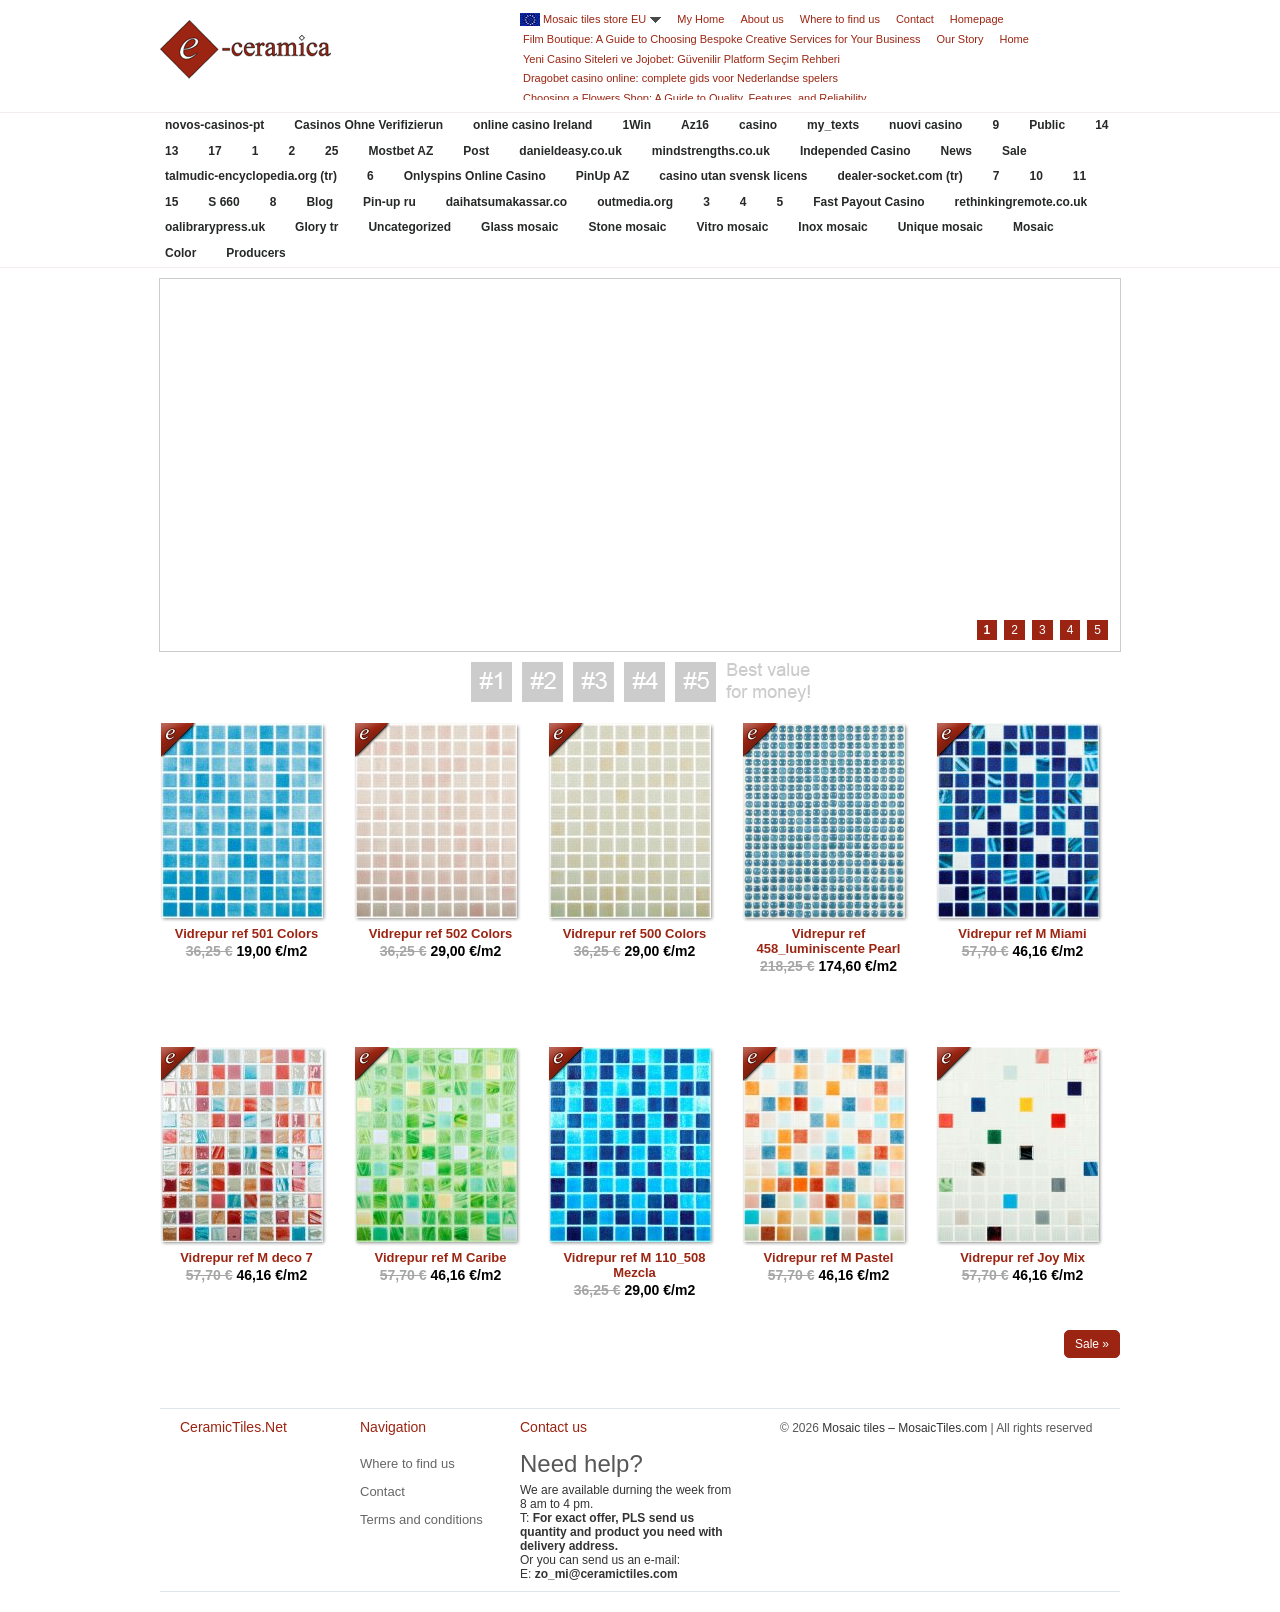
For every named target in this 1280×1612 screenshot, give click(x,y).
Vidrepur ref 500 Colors (635, 933)
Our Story (959, 39)
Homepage (977, 19)
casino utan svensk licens (733, 176)
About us (761, 19)
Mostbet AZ (400, 151)
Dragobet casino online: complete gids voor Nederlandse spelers (680, 78)
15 (171, 202)
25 (331, 151)
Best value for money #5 (695, 682)
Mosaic (1033, 227)
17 (214, 151)
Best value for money (768, 682)
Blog (319, 202)
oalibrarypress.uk (215, 227)
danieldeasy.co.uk (570, 151)
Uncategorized (409, 227)
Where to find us (840, 19)
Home (1014, 39)
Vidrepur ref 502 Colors (441, 933)
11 (1079, 176)
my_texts (833, 125)
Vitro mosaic (733, 227)
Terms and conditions (421, 1519)
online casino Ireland (532, 125)
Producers (255, 253)
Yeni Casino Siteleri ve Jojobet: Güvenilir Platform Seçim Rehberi (681, 59)
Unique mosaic (940, 227)
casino (758, 125)
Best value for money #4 (644, 682)
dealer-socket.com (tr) (899, 176)
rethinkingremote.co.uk (1021, 202)
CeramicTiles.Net (240, 1495)
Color (180, 253)
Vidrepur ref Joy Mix (1022, 1257)
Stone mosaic (627, 227)
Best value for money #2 (542, 682)
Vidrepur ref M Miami (1022, 933)
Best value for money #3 (593, 682)
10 (1035, 176)
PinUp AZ (603, 176)
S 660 (223, 202)
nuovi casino (925, 125)
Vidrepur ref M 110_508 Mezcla (634, 1265)
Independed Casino (855, 151)
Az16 (695, 125)
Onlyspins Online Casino (475, 176)
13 (171, 151)
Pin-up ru (389, 202)
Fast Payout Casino (868, 202)
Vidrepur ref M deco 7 (246, 1257)
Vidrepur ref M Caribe (441, 1257)
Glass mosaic (519, 227)
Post (476, 151)
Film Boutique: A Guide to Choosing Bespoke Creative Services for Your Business (721, 39)
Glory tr (316, 227)
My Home (700, 19)
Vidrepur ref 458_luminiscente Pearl (829, 941)
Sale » (1092, 1344)
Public (1047, 125)
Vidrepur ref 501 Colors (247, 933)
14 (1101, 125)
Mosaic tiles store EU (594, 19)
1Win (636, 125)
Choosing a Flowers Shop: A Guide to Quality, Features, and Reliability (694, 98)
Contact (915, 19)
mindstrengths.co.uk (711, 151)
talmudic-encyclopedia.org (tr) (251, 176)
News (956, 151)
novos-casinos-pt (214, 125)
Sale (1014, 151)
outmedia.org (635, 202)
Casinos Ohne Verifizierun (368, 125)
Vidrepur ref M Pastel (829, 1257)
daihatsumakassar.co (506, 202)
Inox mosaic (832, 227)
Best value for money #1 (491, 682)
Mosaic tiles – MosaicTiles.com (904, 1428)
